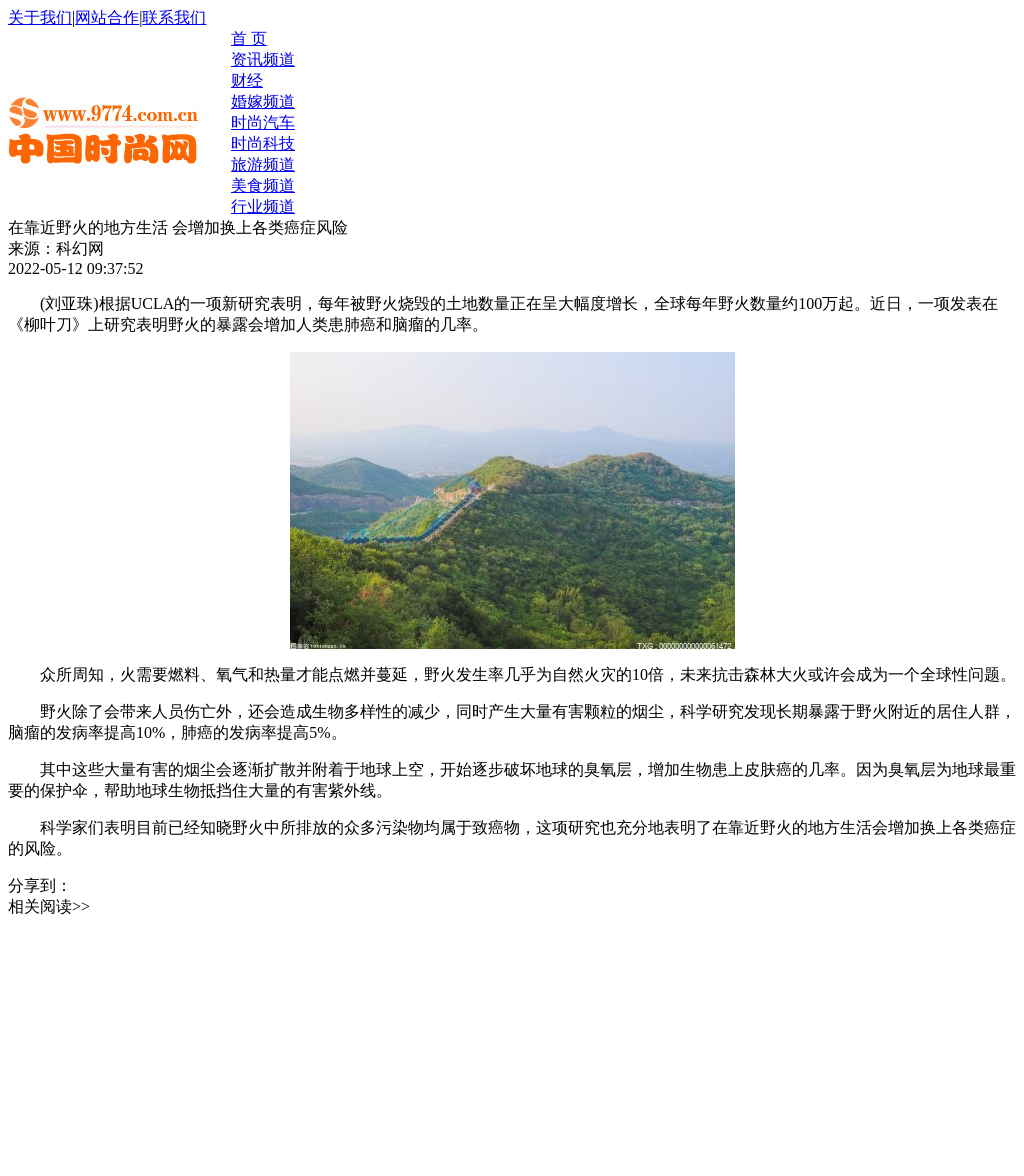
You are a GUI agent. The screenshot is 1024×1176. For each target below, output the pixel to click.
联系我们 (174, 17)
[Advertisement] (158, 1043)
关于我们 (40, 17)
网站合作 (107, 17)
